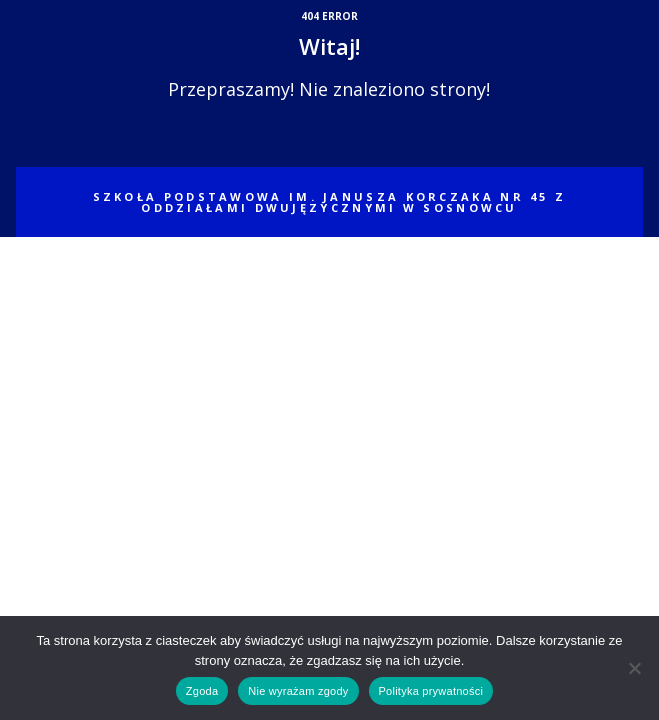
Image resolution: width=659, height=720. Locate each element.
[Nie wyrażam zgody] (634, 668)
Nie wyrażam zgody (298, 691)
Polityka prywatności (431, 691)
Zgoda (202, 691)
